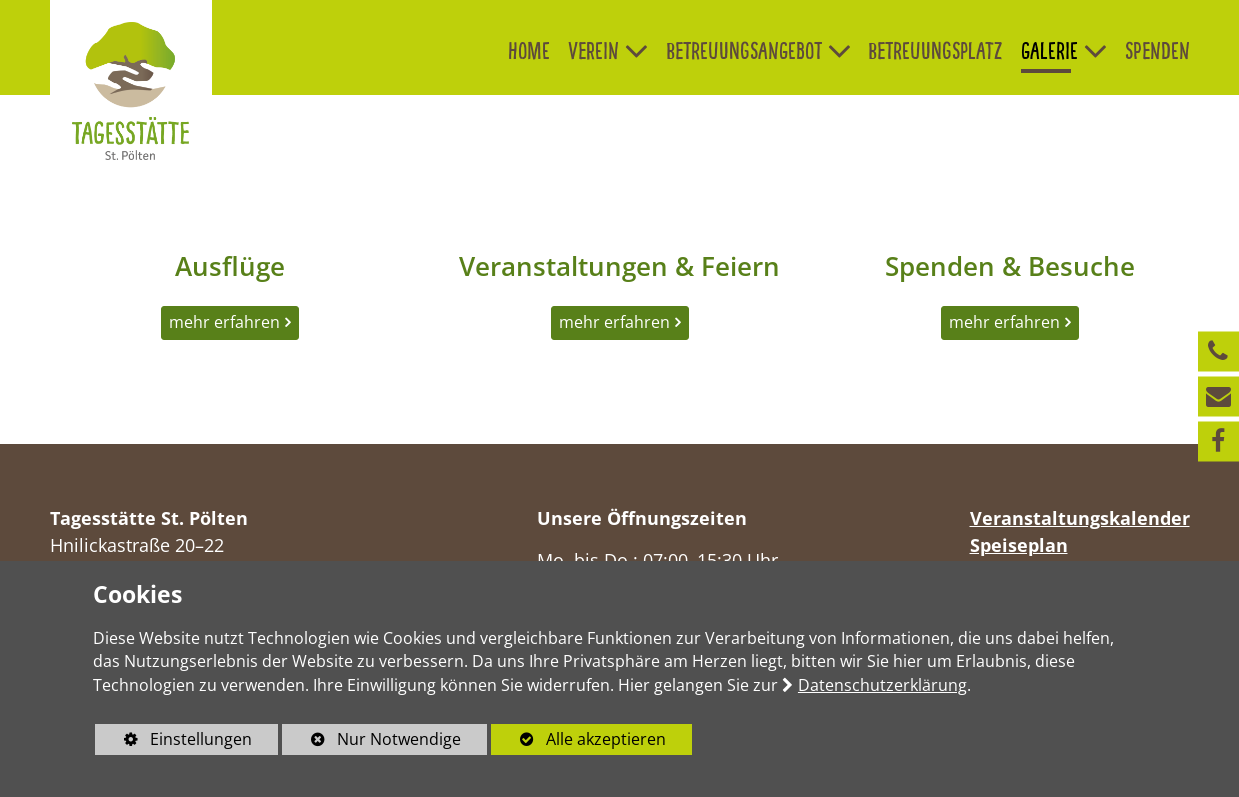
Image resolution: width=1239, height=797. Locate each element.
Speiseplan (1019, 545)
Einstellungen (173, 741)
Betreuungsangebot (744, 50)
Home (529, 50)
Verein (593, 50)
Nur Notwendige (371, 741)
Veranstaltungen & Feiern (619, 266)
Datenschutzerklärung (882, 685)
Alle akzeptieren (578, 739)
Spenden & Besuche (1010, 266)
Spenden (1157, 50)
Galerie (1049, 50)
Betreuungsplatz (935, 50)
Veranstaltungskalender (1080, 518)
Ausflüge (230, 266)
